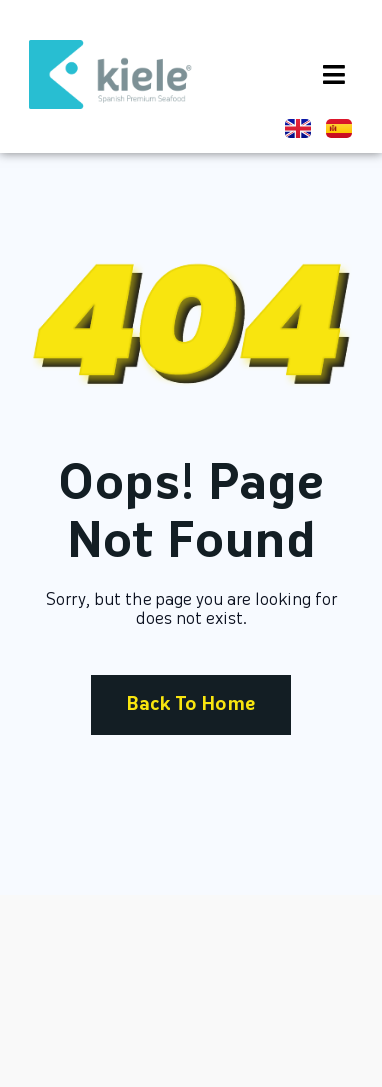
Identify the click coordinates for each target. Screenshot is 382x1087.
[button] (334, 74)
